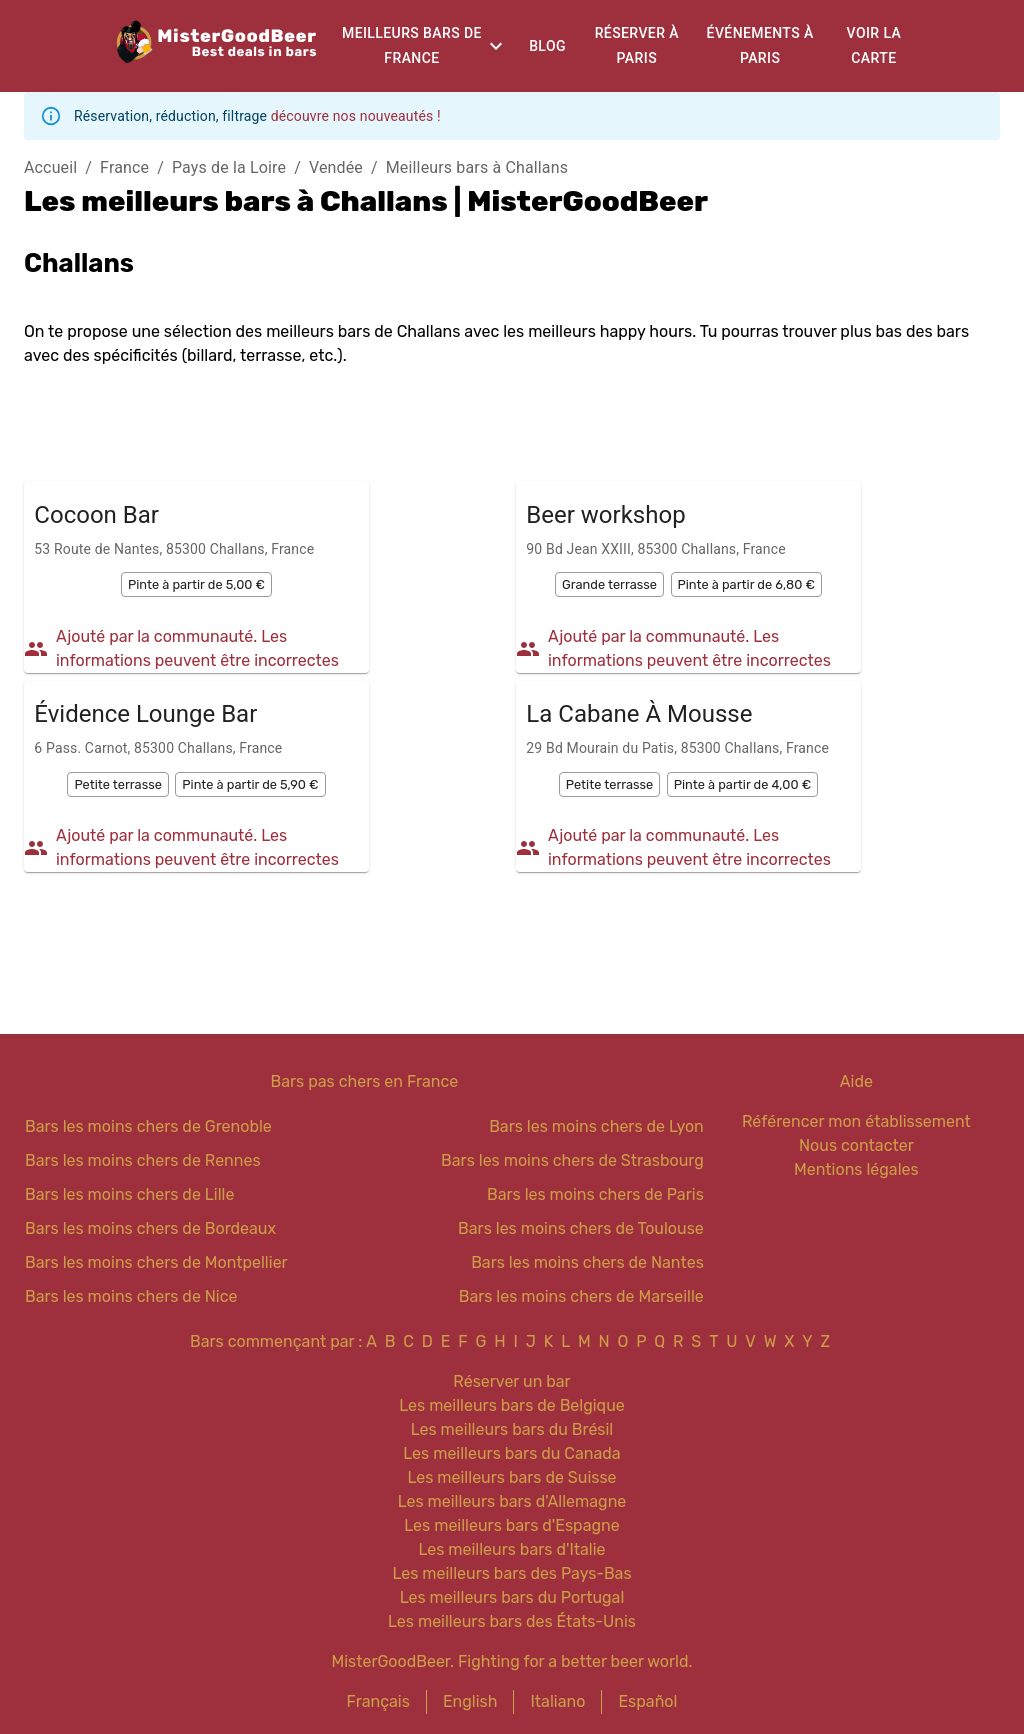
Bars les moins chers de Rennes (143, 1160)
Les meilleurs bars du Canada (511, 1453)
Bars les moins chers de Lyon (596, 1126)
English (470, 1701)
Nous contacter (856, 1145)
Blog (547, 46)
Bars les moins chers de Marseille (581, 1296)
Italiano (557, 1701)
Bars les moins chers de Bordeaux (150, 1228)
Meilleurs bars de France (412, 45)
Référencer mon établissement (856, 1121)
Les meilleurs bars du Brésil (512, 1429)
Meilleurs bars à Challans (477, 167)
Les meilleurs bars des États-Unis (512, 1621)
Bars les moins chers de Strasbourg (572, 1160)
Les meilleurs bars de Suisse (511, 1477)
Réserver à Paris (637, 45)
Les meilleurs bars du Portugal (512, 1597)
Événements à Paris (760, 45)
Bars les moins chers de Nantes (587, 1262)
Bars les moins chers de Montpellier (156, 1262)
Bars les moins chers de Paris (595, 1194)
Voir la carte (874, 45)
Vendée (336, 167)
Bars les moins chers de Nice (131, 1296)
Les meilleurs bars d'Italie (511, 1549)
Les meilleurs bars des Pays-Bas (511, 1573)
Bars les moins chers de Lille (129, 1194)
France (124, 167)
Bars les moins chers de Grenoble (148, 1126)
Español (647, 1701)
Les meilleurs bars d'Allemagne (512, 1501)
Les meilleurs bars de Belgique (511, 1405)
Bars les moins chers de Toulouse (581, 1228)
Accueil (50, 167)
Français (378, 1701)
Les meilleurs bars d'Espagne (511, 1525)
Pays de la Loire (229, 167)
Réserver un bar (511, 1381)
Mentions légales (856, 1169)
